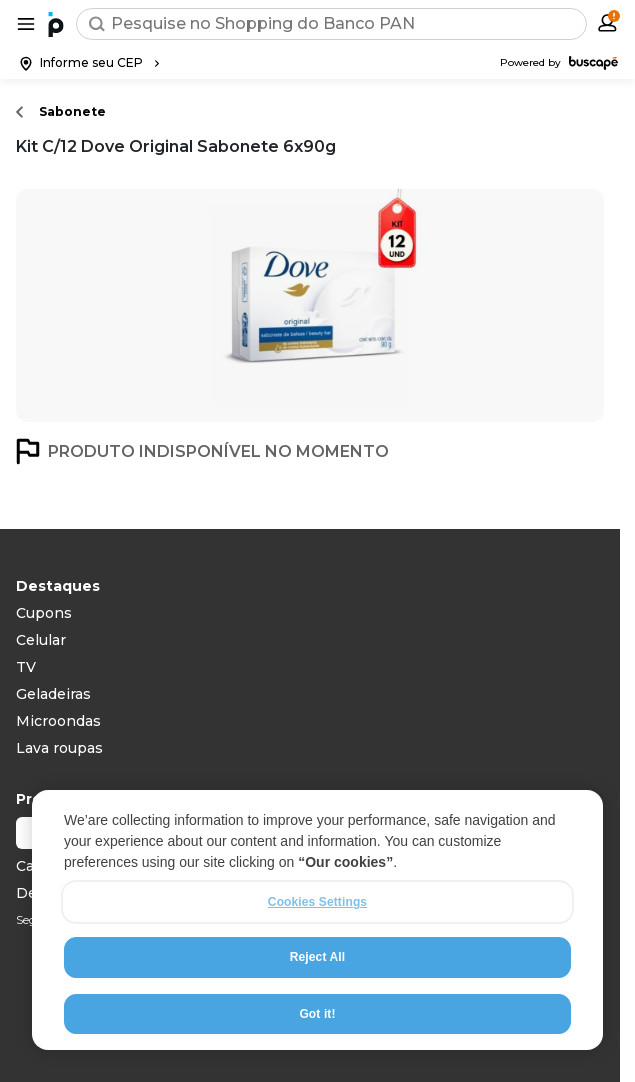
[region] (317, 920)
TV (26, 667)
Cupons (44, 613)
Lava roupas (59, 748)
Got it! (317, 1014)
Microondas (58, 721)
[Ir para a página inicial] (56, 24)
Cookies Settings (317, 902)
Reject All (317, 957)
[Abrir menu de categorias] (26, 24)
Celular (41, 640)
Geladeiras (53, 694)
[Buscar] (97, 24)
